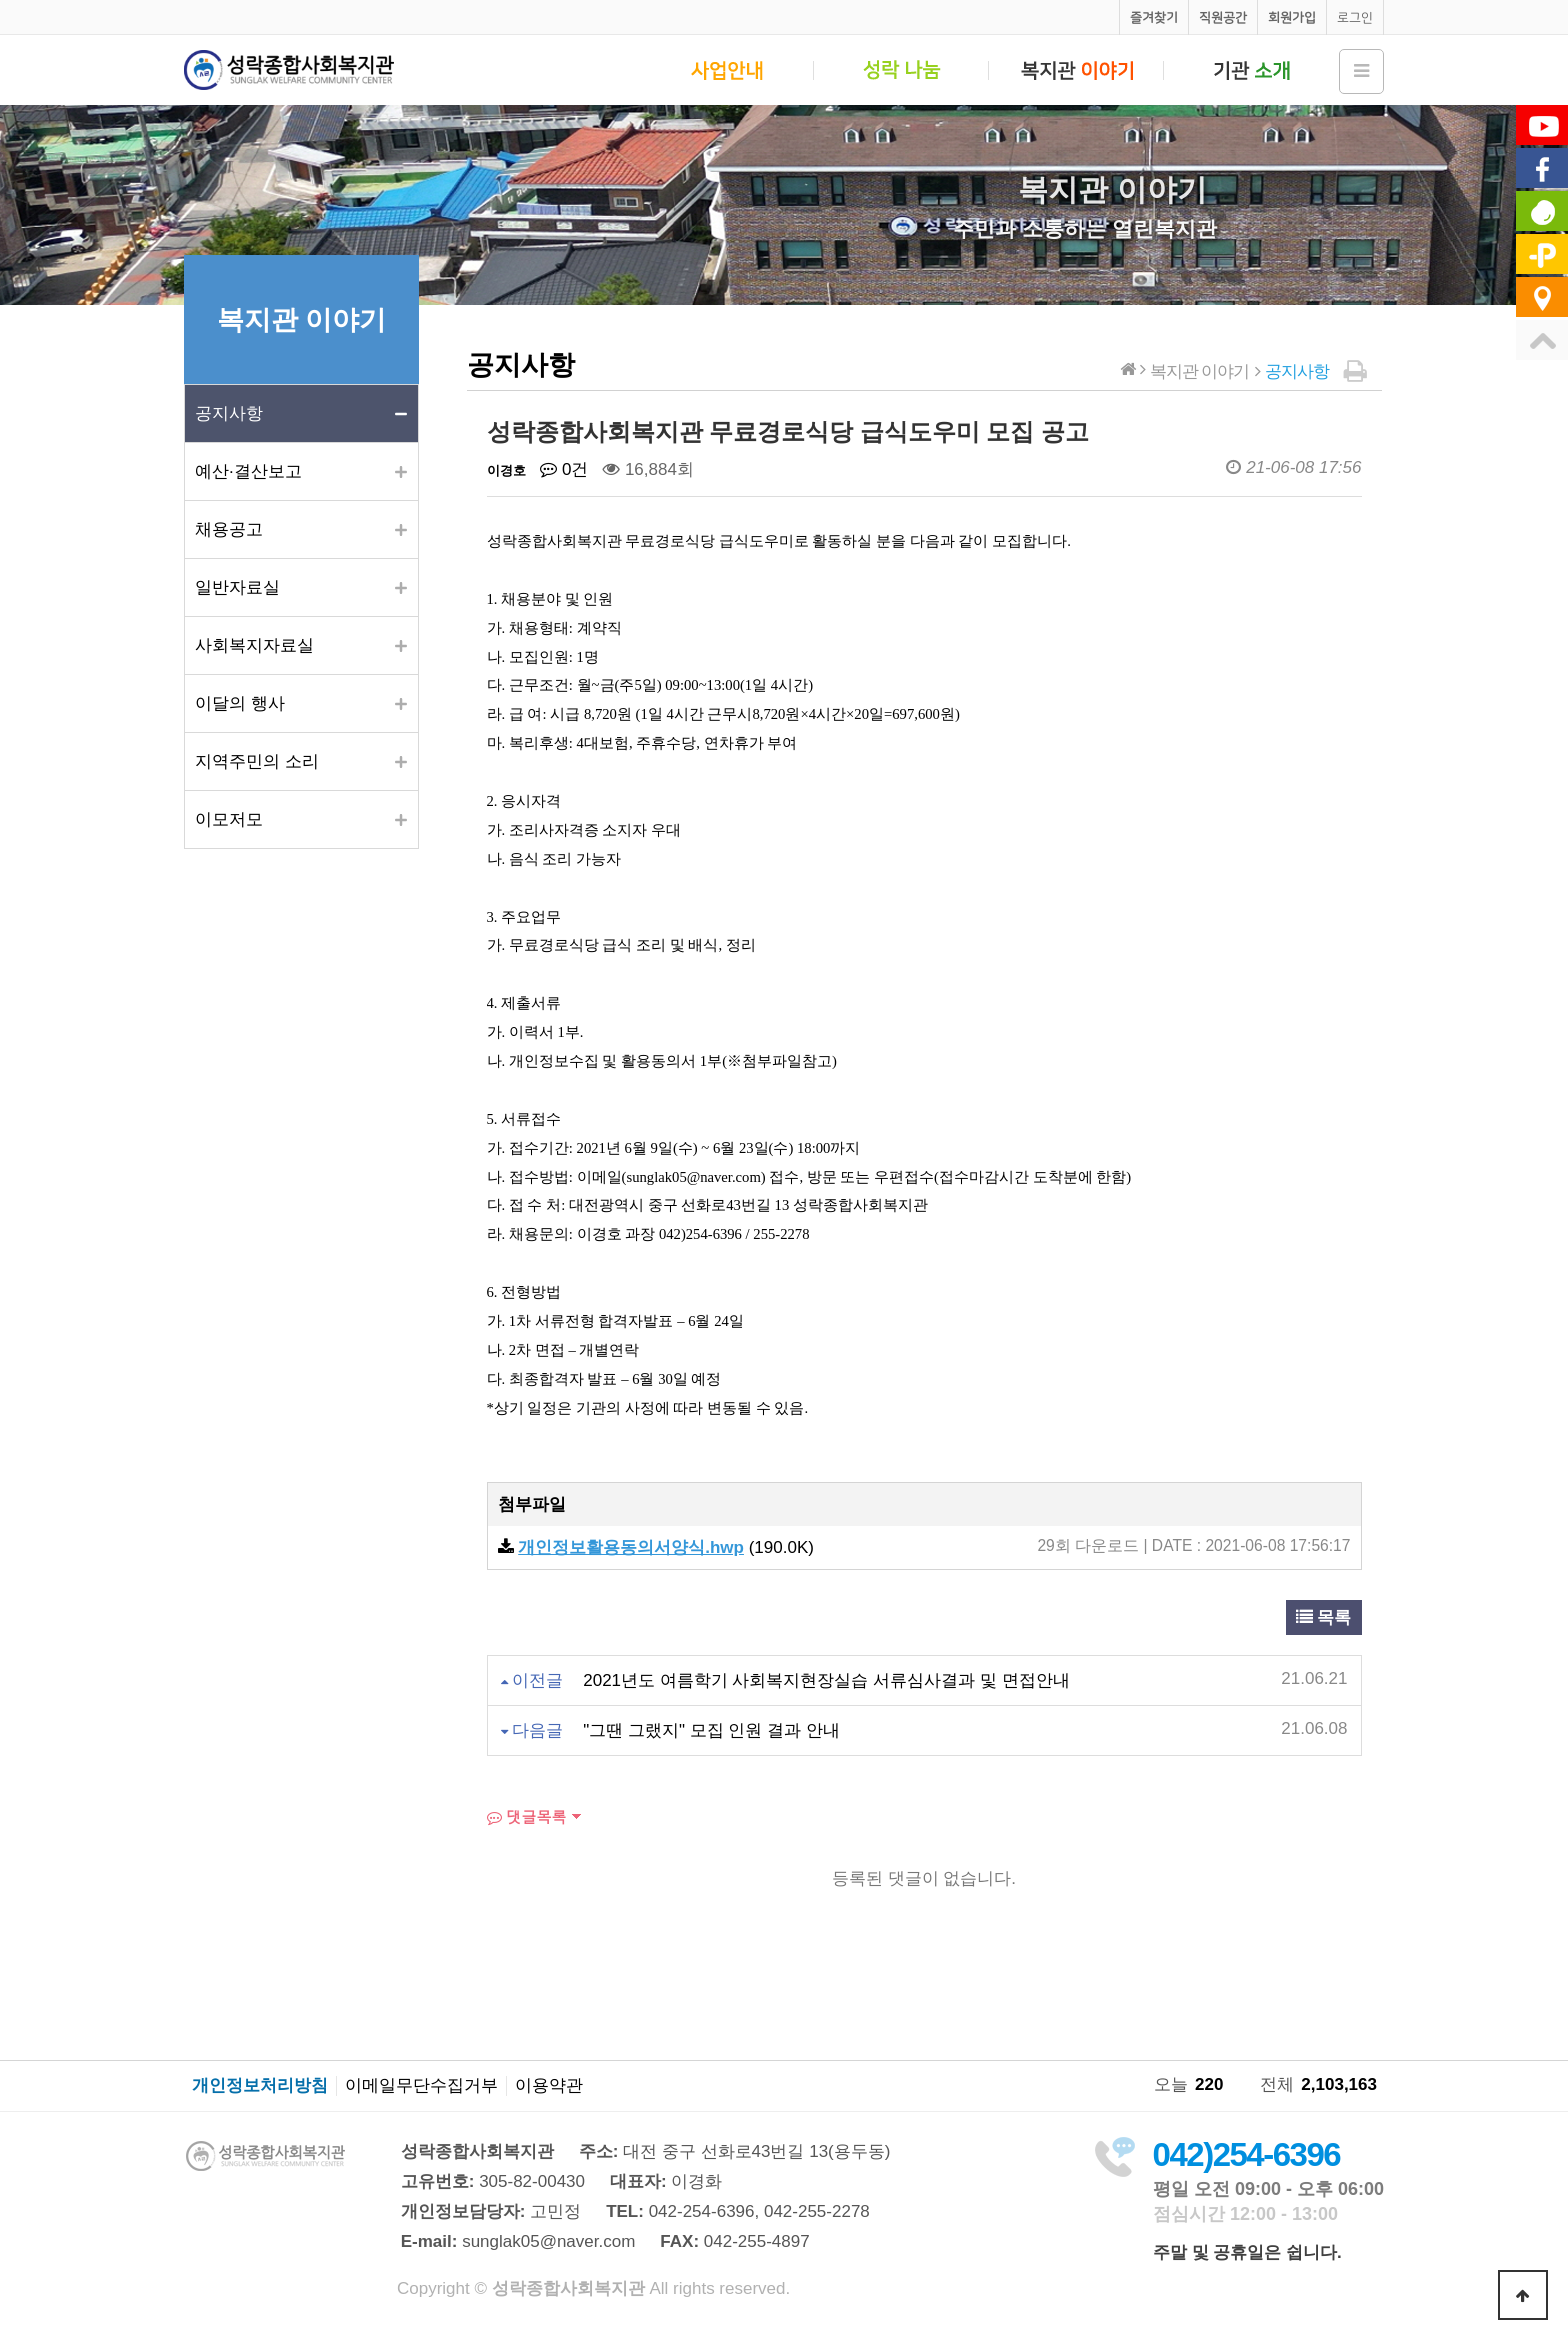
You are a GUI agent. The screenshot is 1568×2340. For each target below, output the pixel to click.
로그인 (1355, 17)
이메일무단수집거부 (421, 2086)
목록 (1324, 1617)
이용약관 (549, 2086)
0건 (564, 469)
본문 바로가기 (0, 0)
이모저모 (229, 819)
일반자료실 (237, 587)
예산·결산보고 (248, 471)
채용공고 (229, 529)
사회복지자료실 (254, 645)
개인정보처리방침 (260, 2086)
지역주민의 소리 (257, 761)
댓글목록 (527, 1816)
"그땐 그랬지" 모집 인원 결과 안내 (711, 1730)
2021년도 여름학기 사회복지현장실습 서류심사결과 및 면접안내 (826, 1680)
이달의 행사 (240, 703)
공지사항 (229, 413)
